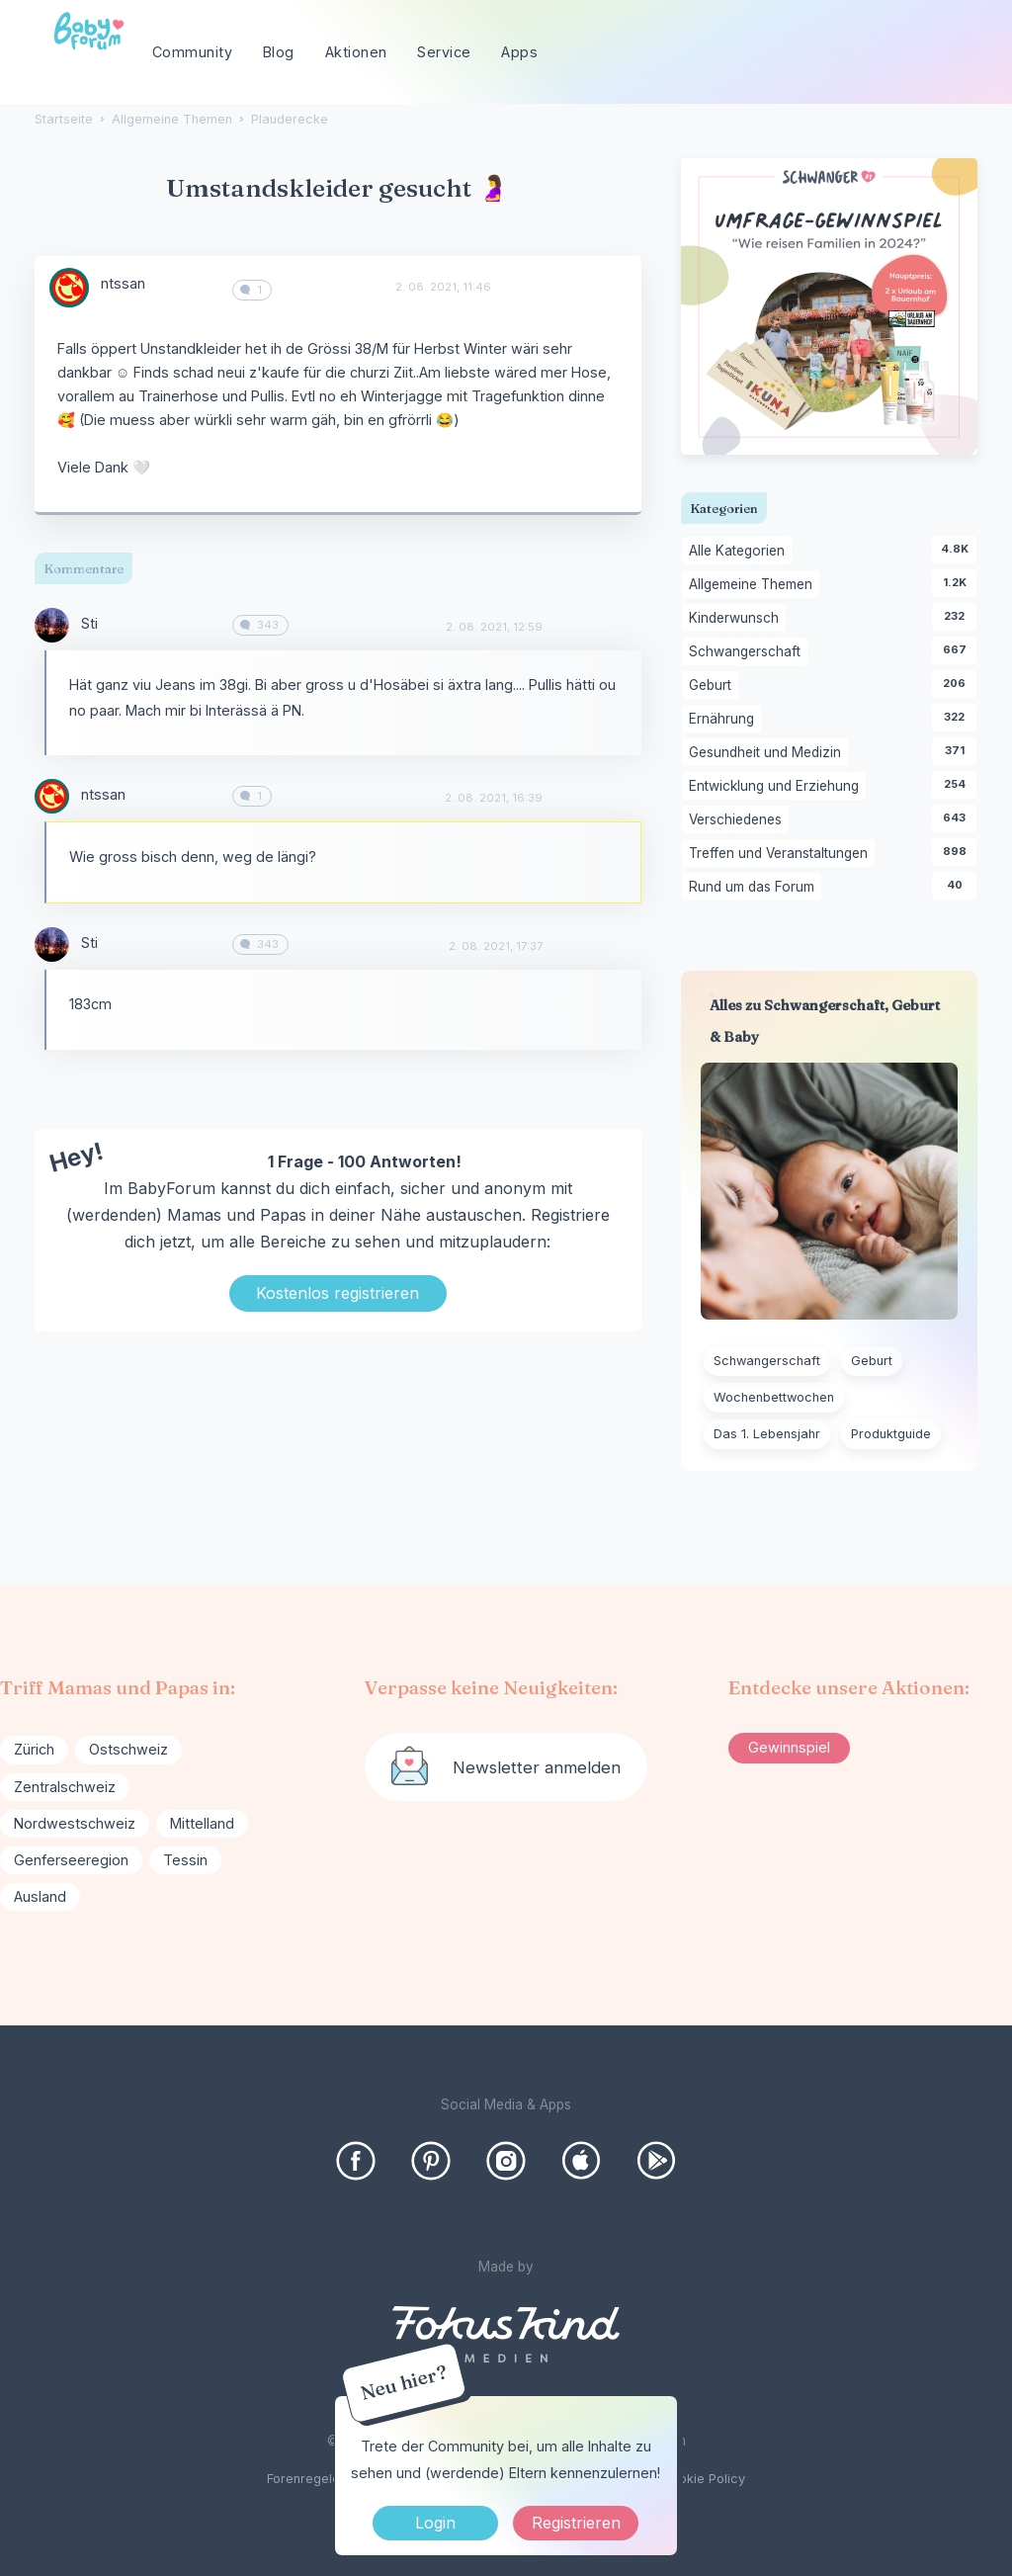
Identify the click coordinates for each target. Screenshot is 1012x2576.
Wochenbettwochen (774, 1397)
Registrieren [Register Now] (576, 2523)
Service (444, 51)
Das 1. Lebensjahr (767, 1433)
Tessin (185, 1859)
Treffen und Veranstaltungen (782, 854)
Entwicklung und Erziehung (777, 787)
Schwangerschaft (748, 652)
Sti (89, 623)
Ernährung (725, 719)
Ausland (40, 1896)
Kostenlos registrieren (337, 1293)
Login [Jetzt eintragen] (435, 2523)
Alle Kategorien (740, 551)
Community (192, 51)
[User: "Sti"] (52, 625)
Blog (279, 51)
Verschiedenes (739, 820)
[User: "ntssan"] (69, 287)
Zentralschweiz (65, 1786)
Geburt (713, 686)
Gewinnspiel (789, 1747)
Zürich (34, 1749)
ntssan (123, 283)
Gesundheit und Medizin (768, 753)
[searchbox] (887, 53)
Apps (519, 51)
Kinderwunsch (737, 619)
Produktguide (891, 1433)
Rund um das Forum (755, 888)
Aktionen (356, 51)
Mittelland (202, 1823)
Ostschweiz (128, 1749)
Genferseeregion (71, 1859)
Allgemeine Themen (754, 585)
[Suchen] (963, 53)
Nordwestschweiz (74, 1823)
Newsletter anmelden (537, 1767)
